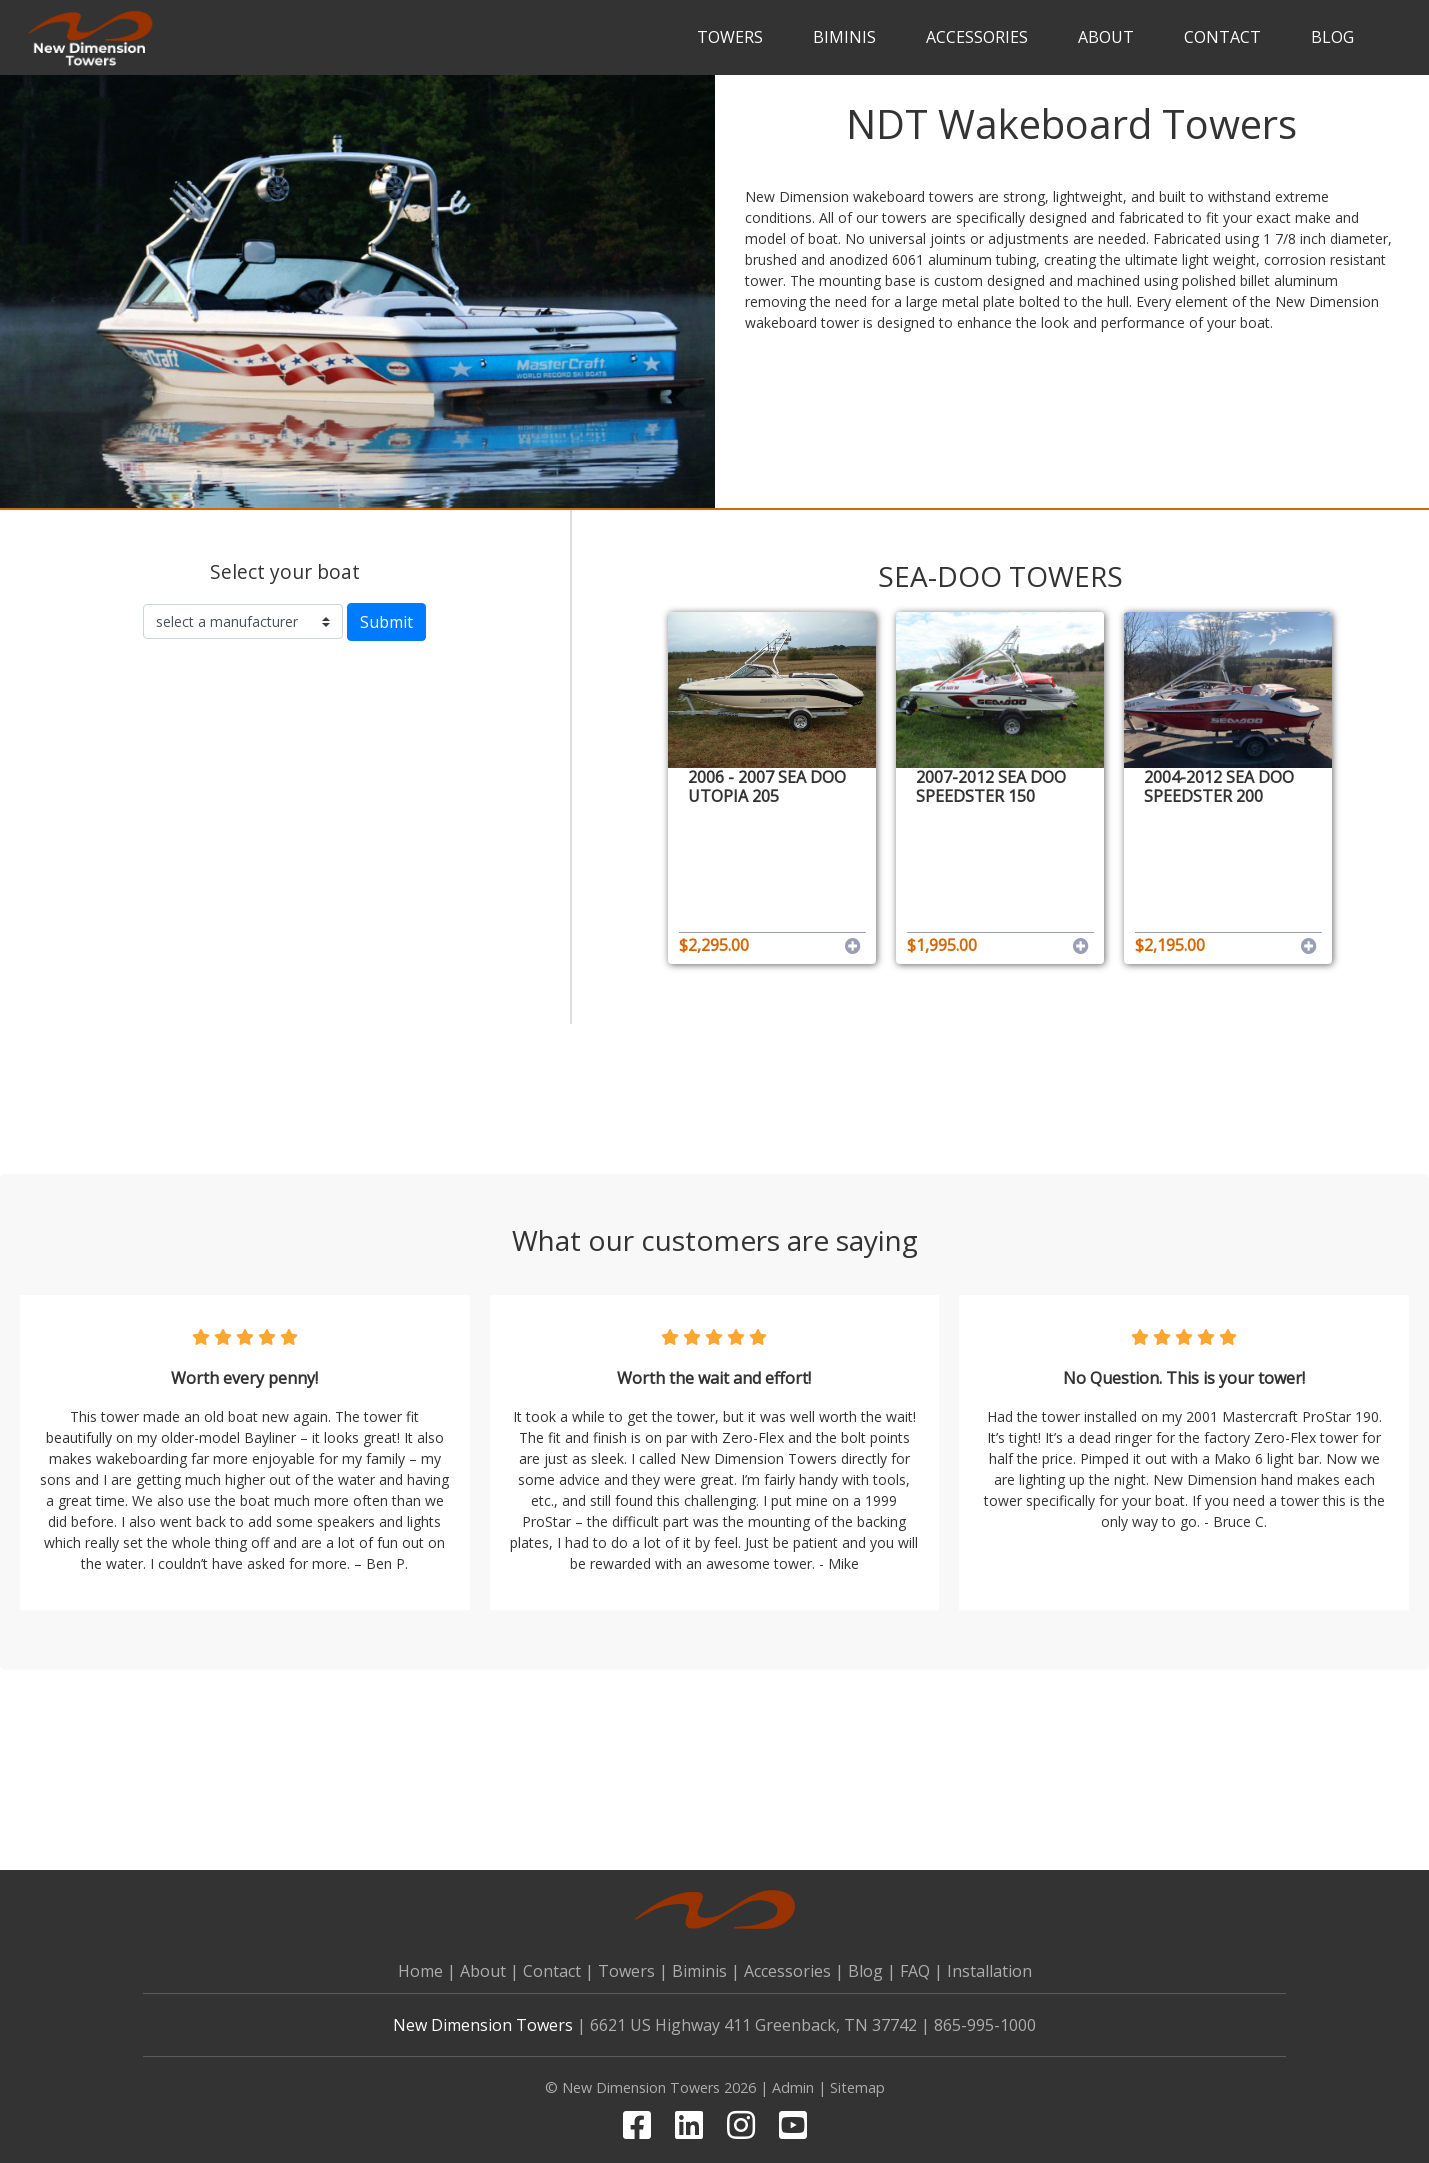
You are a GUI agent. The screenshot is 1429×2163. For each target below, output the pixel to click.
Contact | (558, 1971)
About (1106, 37)
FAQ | (921, 1971)
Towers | (633, 1971)
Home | (427, 1971)
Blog (1332, 37)
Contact (1222, 37)
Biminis (844, 37)
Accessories (977, 37)
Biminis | (706, 1971)
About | (489, 1971)
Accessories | (794, 1971)
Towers (730, 37)
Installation (989, 1971)
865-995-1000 (985, 2025)
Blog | (872, 1971)
